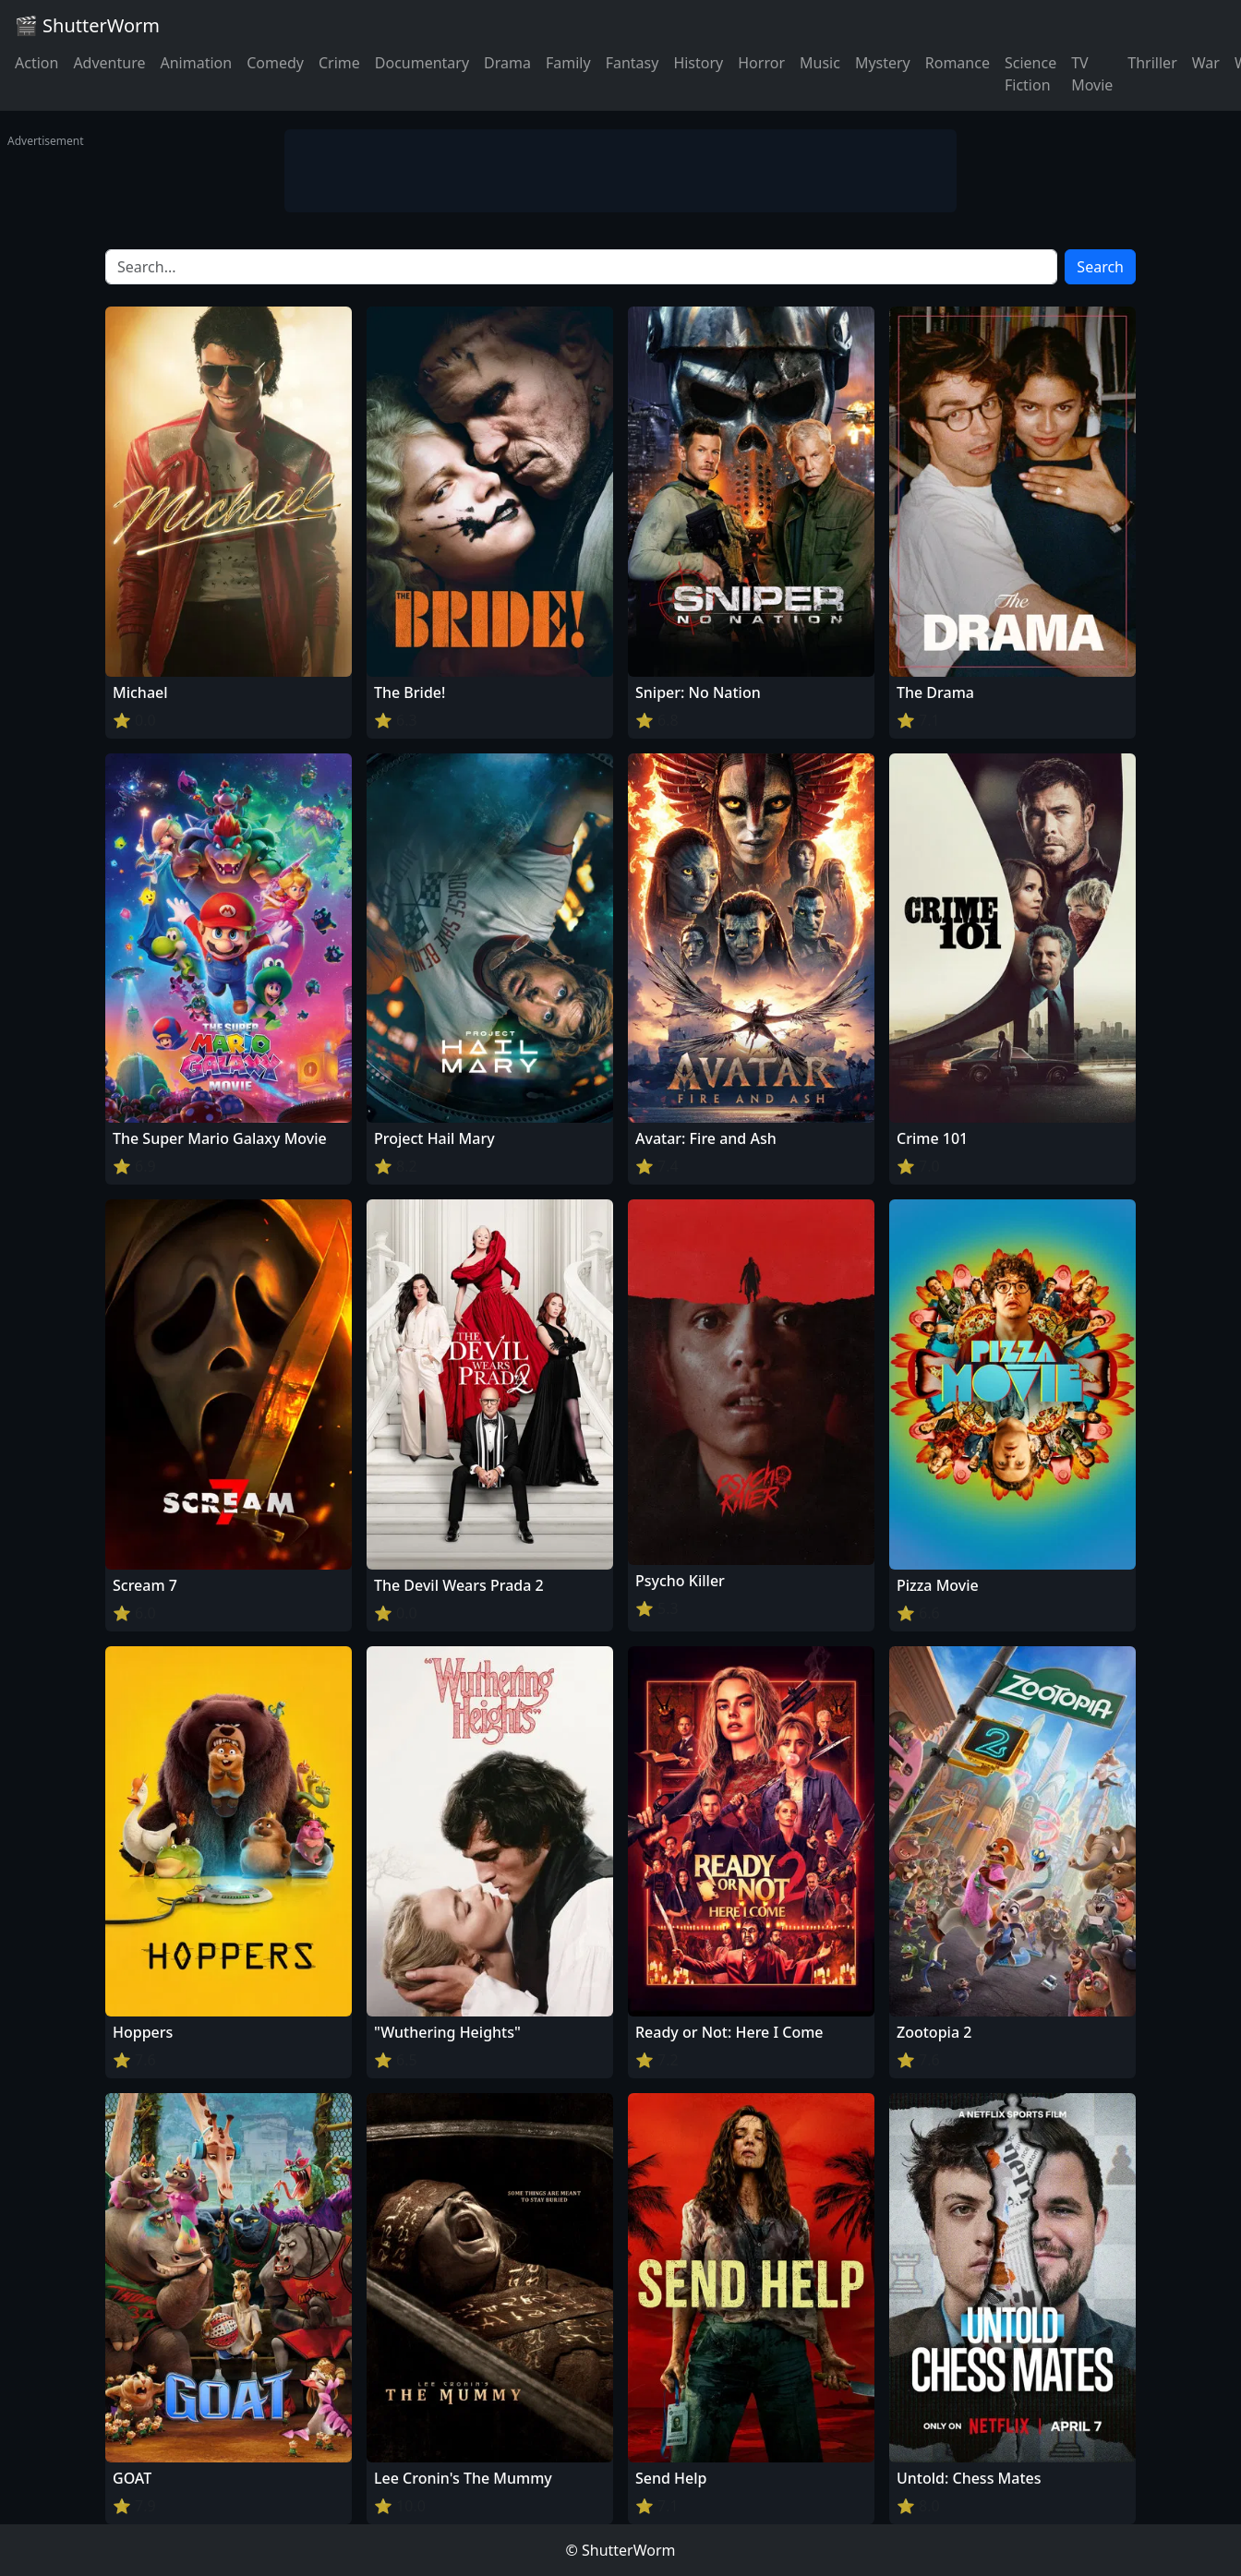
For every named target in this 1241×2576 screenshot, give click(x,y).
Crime (339, 63)
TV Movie (1092, 74)
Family (568, 63)
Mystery (882, 63)
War (1206, 63)
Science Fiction (1030, 74)
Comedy (275, 63)
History (698, 63)
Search (1100, 267)
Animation (196, 63)
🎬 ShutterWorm (87, 25)
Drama (507, 63)
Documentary (422, 63)
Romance (957, 63)
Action (36, 63)
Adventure (109, 63)
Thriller (1151, 63)
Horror (761, 63)
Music (820, 63)
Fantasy (632, 63)
